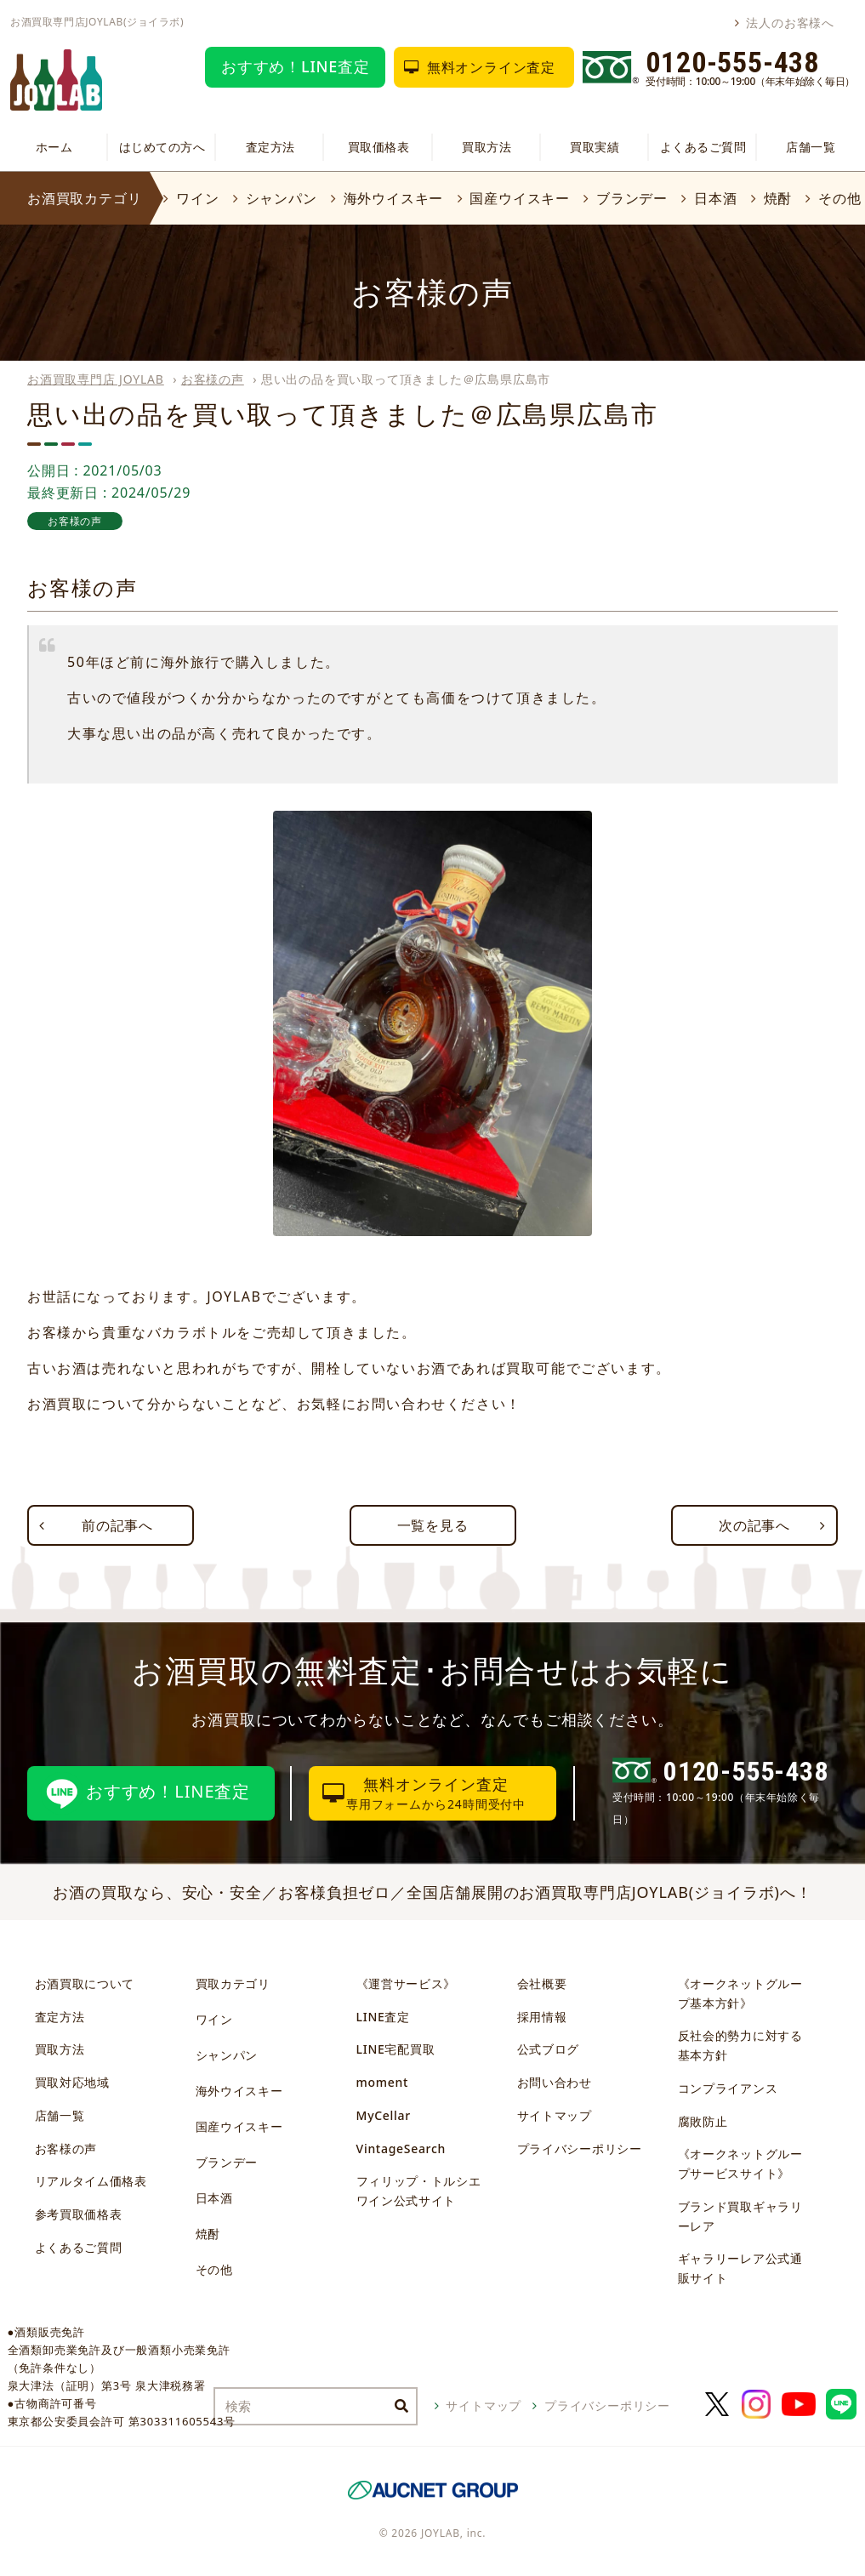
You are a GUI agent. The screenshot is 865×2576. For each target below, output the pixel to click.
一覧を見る (433, 1525)
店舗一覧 (810, 147)
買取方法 (486, 147)
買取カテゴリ (233, 1983)
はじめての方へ (162, 147)
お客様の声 (212, 379)
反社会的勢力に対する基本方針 (740, 2045)
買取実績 (594, 147)
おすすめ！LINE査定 (295, 66)
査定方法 (270, 147)
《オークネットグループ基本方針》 (740, 1993)
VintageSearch (401, 2148)
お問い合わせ (554, 2082)
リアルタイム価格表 (91, 2181)
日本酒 (715, 198)
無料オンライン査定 (491, 67)
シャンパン (281, 198)
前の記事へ (117, 1525)
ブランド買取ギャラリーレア (740, 2216)
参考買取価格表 (78, 2214)
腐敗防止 (703, 2121)
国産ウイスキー (519, 198)
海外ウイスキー (394, 198)
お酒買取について (85, 1983)
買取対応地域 (72, 2082)
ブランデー (632, 198)
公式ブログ (548, 2049)
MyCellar (383, 2115)
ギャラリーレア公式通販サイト (740, 2268)
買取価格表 (379, 147)
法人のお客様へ (790, 22)
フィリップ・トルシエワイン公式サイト (418, 2190)
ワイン (197, 198)
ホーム (54, 147)
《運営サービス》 (406, 1983)
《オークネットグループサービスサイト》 (740, 2163)
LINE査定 (383, 2017)
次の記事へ (754, 1525)
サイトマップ (554, 2115)
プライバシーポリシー (579, 2148)
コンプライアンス (728, 2088)
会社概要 (542, 1983)
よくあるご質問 (703, 147)
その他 (839, 198)
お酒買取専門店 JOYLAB (95, 379)
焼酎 (778, 198)
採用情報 (542, 2017)
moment (382, 2082)
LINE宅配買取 (395, 2049)
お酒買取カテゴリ (84, 198)
